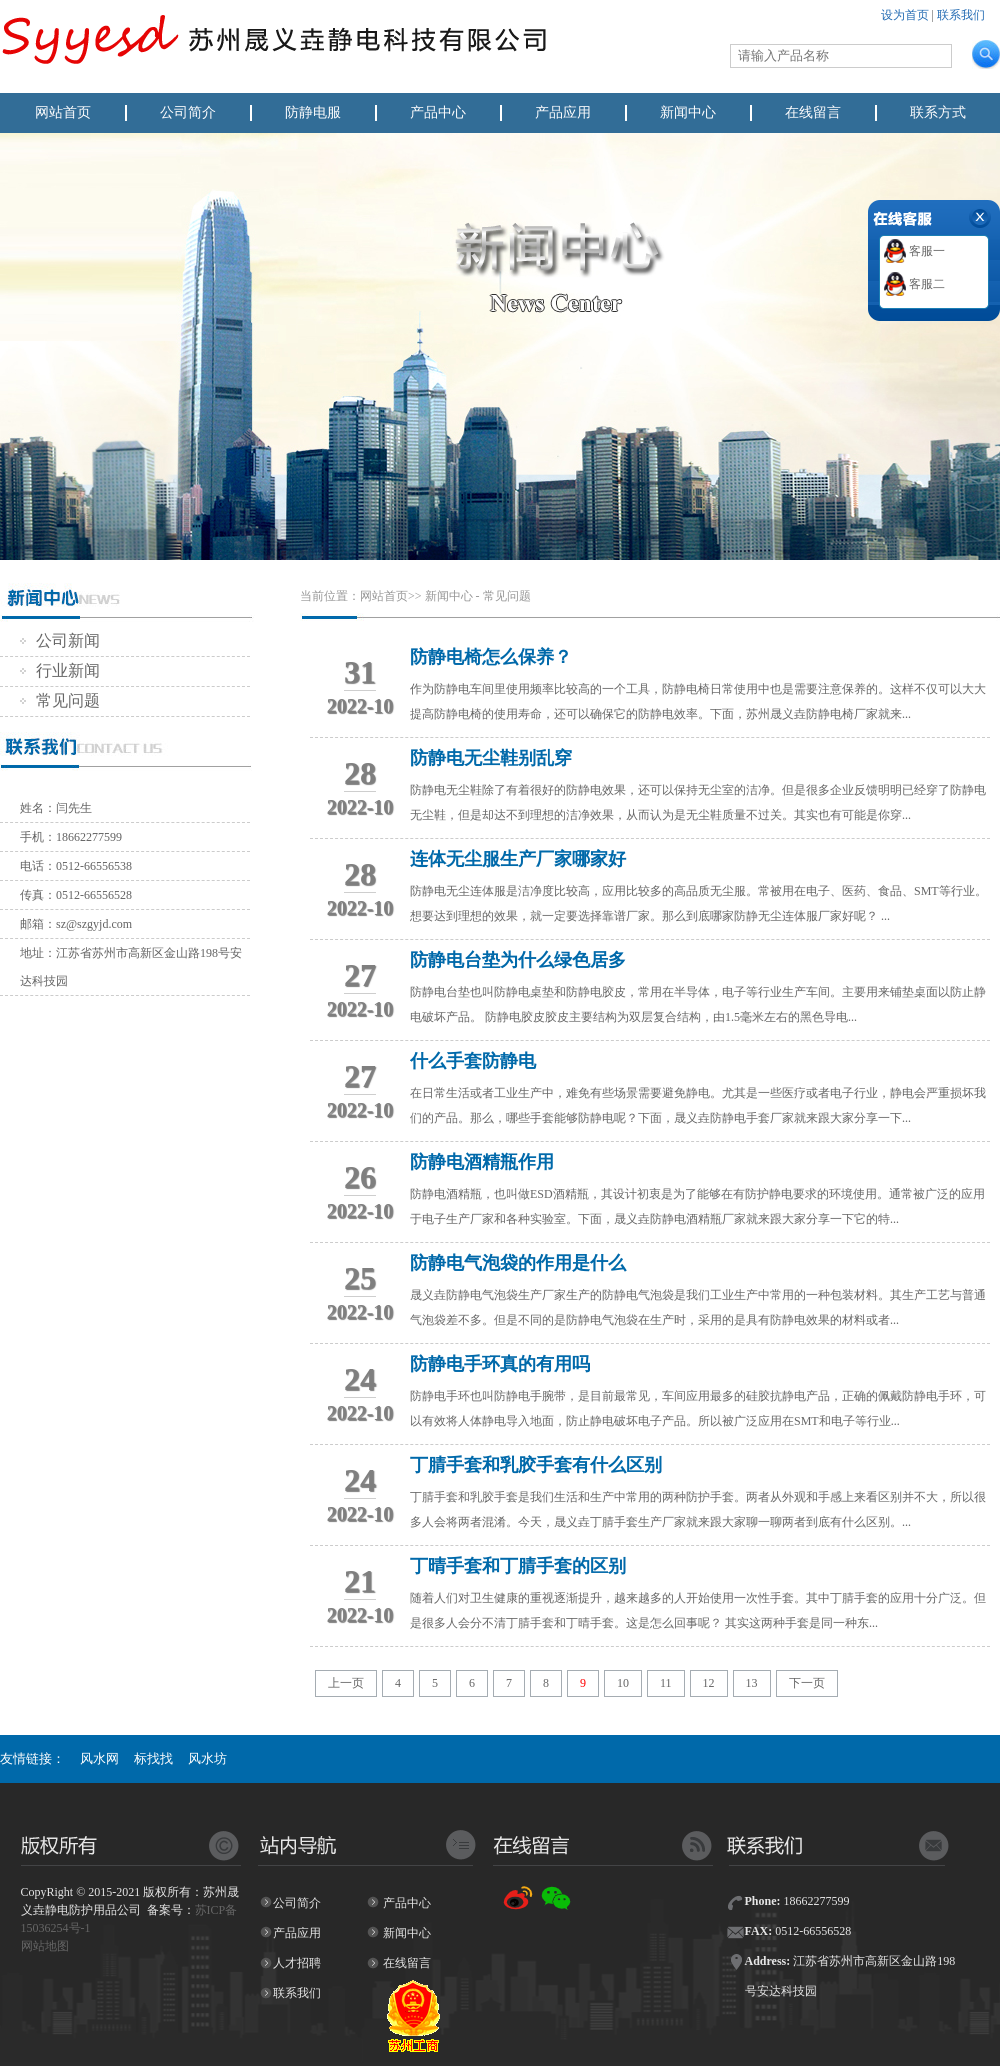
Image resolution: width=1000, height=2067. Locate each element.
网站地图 (45, 1946)
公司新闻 (60, 640)
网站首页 (63, 112)
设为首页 (905, 15)
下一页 (807, 1683)
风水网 (99, 1758)
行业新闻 (60, 670)
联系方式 (938, 112)
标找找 (153, 1758)
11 (666, 1683)
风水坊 (207, 1758)
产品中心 (438, 112)
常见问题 (60, 700)
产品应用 (563, 112)
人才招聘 (297, 1963)
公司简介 (188, 112)
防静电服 (313, 112)
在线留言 (813, 112)
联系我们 (961, 15)
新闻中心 (688, 112)
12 (709, 1683)
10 (623, 1683)
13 (752, 1683)
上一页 (346, 1683)
